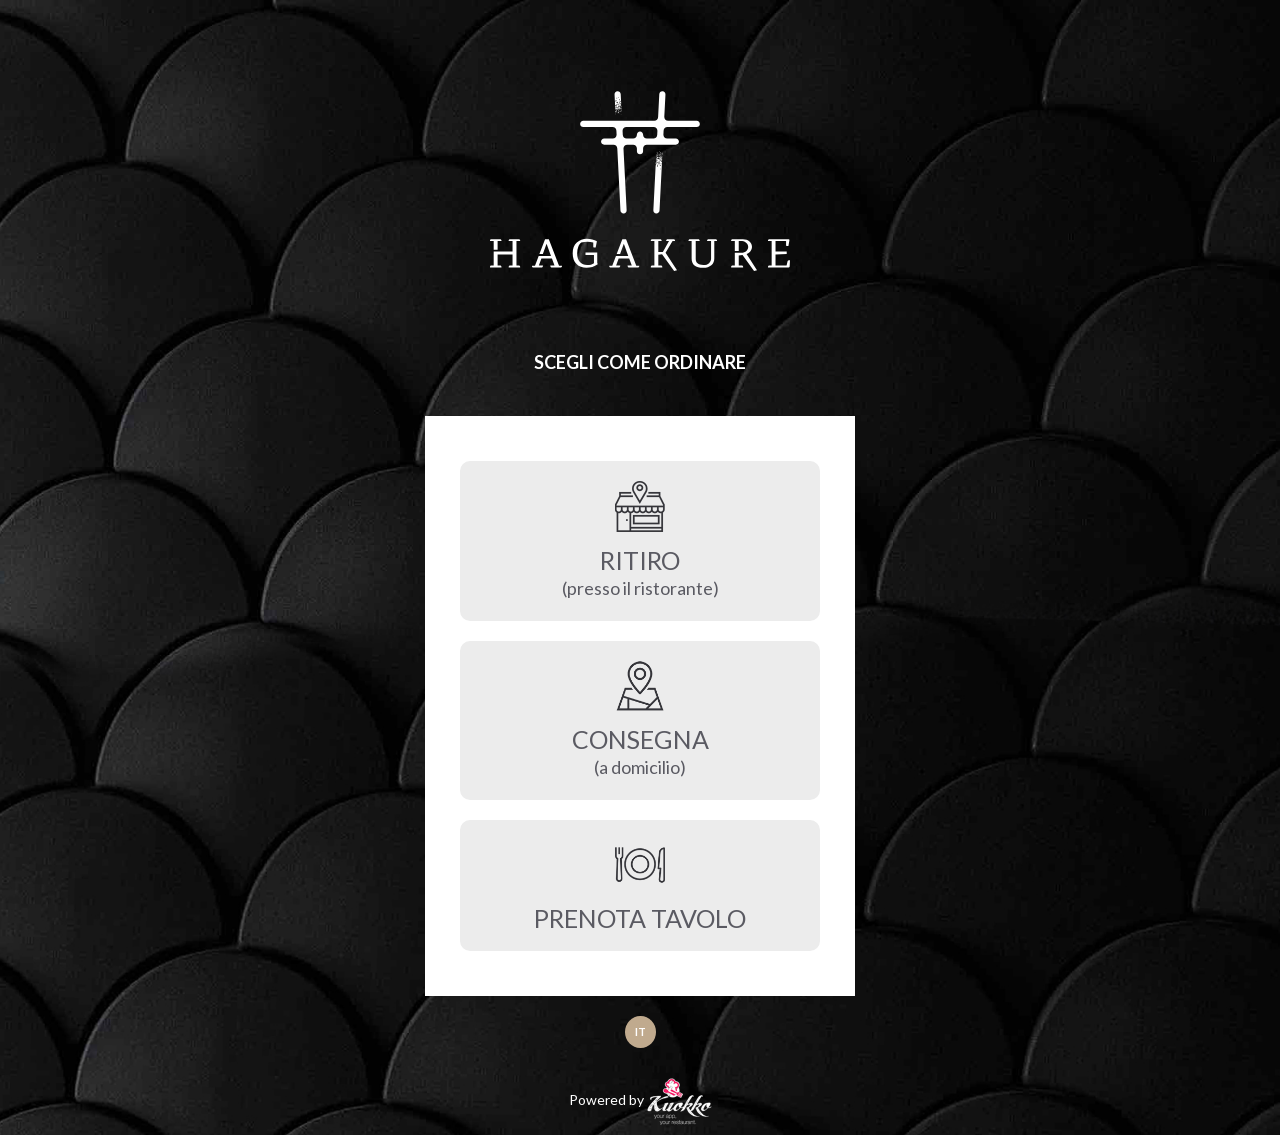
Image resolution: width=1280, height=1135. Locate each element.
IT (640, 1031)
